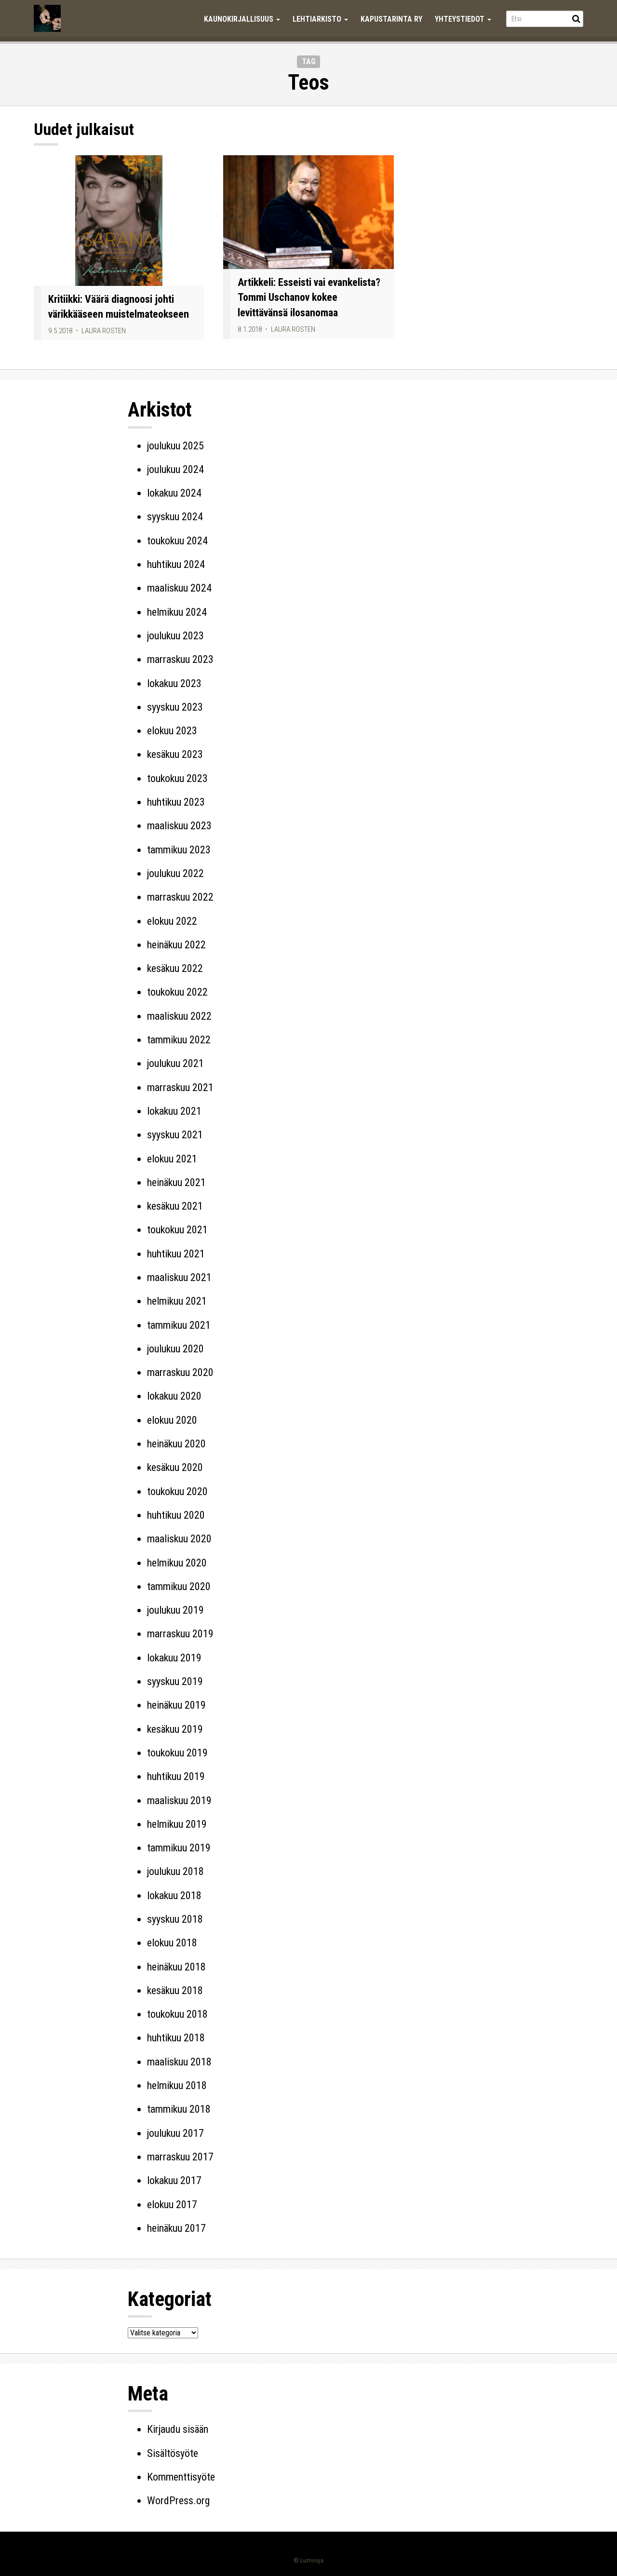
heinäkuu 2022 (176, 945)
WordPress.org (178, 2501)
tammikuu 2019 (179, 1848)
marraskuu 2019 (180, 1634)
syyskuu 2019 (175, 1681)
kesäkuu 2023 (175, 754)
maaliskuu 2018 (179, 2062)
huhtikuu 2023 (176, 802)
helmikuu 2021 (177, 1301)
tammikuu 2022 (179, 1040)
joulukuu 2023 (175, 636)
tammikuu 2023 (179, 850)
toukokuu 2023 (177, 778)
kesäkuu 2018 (175, 1990)
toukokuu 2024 (177, 541)
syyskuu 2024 (175, 517)
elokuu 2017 (172, 2204)
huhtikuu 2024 (176, 564)
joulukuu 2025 (175, 446)
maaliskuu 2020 (179, 1539)
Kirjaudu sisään (177, 2429)
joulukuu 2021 (175, 1063)
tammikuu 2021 (179, 1325)
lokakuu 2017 (174, 2180)
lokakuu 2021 (174, 1111)
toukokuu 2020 (177, 1491)
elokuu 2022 (172, 921)
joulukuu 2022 (175, 873)
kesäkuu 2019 (175, 1729)
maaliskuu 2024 (179, 588)
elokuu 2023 (172, 731)
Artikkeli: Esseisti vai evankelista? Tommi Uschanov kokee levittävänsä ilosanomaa (309, 297)
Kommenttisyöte (181, 2477)
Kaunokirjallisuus (242, 19)
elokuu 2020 (172, 1420)
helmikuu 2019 (177, 1824)
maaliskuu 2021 (179, 1277)
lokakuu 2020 (174, 1396)
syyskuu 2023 (175, 707)
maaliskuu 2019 (179, 1800)
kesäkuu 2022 (175, 968)
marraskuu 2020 (180, 1372)
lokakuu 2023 (174, 683)
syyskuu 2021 (175, 1135)
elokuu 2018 (172, 1943)
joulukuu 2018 (175, 1871)
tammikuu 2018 (179, 2109)
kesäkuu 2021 (175, 1206)
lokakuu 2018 (174, 1895)
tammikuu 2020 (179, 1586)
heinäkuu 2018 (176, 1967)
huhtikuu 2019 (176, 1776)
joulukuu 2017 (175, 2133)
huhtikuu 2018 (176, 2038)
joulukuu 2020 (175, 1349)
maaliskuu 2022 (179, 1016)
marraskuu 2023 (180, 659)
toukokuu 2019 (177, 1753)
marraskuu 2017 (180, 2157)
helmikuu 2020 (177, 1563)
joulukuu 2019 (175, 1610)
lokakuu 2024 (174, 493)
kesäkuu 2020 (175, 1467)
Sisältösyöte (172, 2453)
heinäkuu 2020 (176, 1444)
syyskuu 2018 (175, 1919)
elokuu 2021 (172, 1159)
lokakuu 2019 (174, 1658)
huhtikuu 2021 (176, 1254)
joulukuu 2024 (175, 469)
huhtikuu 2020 (176, 1515)
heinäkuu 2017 (176, 2228)
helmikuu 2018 (177, 2085)
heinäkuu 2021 (176, 1182)
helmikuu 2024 (177, 612)
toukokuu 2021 (177, 1230)
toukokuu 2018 (177, 2014)
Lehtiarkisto (320, 19)
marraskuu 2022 (180, 897)
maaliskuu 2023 (179, 826)
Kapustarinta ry (391, 19)
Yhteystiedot (463, 19)
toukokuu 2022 (177, 992)
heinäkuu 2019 (176, 1705)
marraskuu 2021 (180, 1087)
